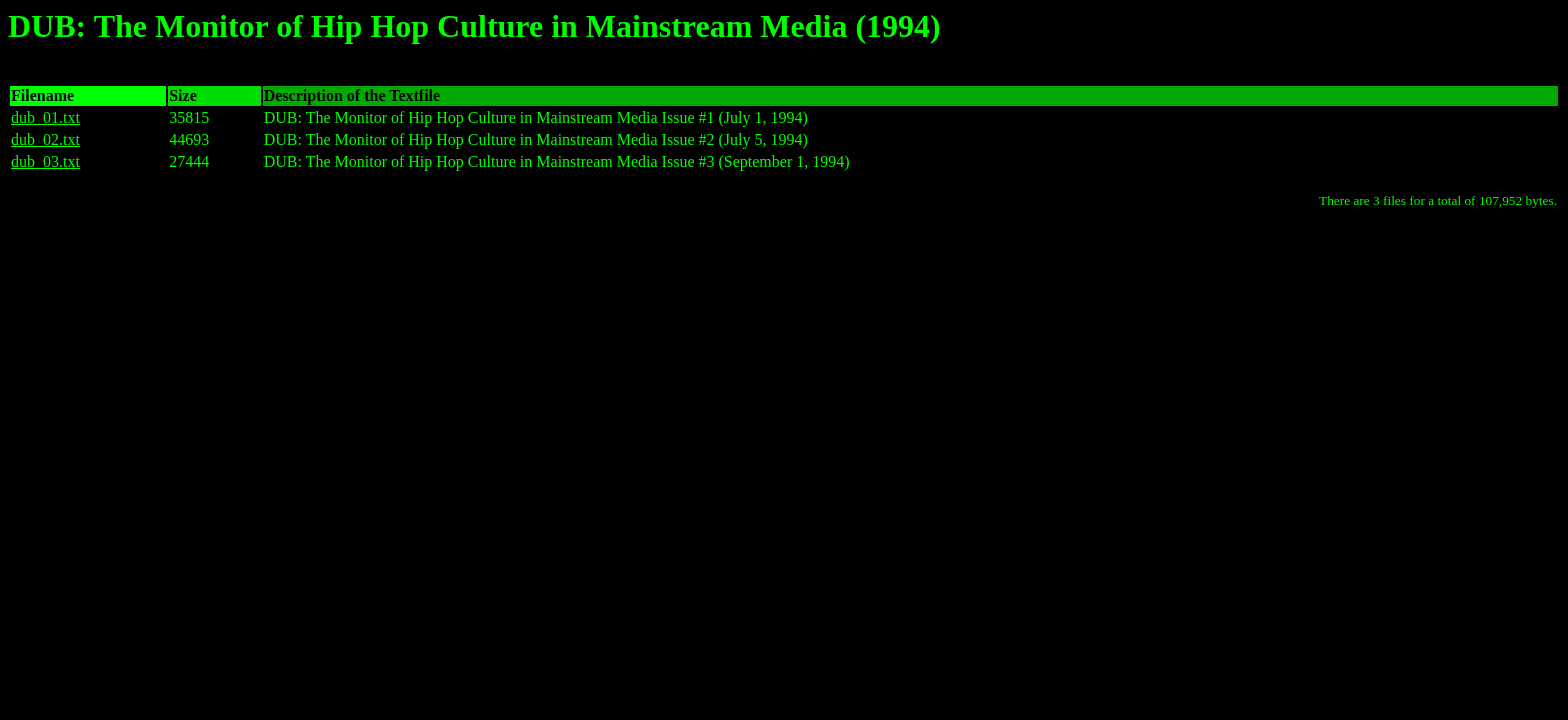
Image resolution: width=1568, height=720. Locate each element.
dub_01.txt (45, 117)
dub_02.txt (45, 139)
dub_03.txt (45, 161)
